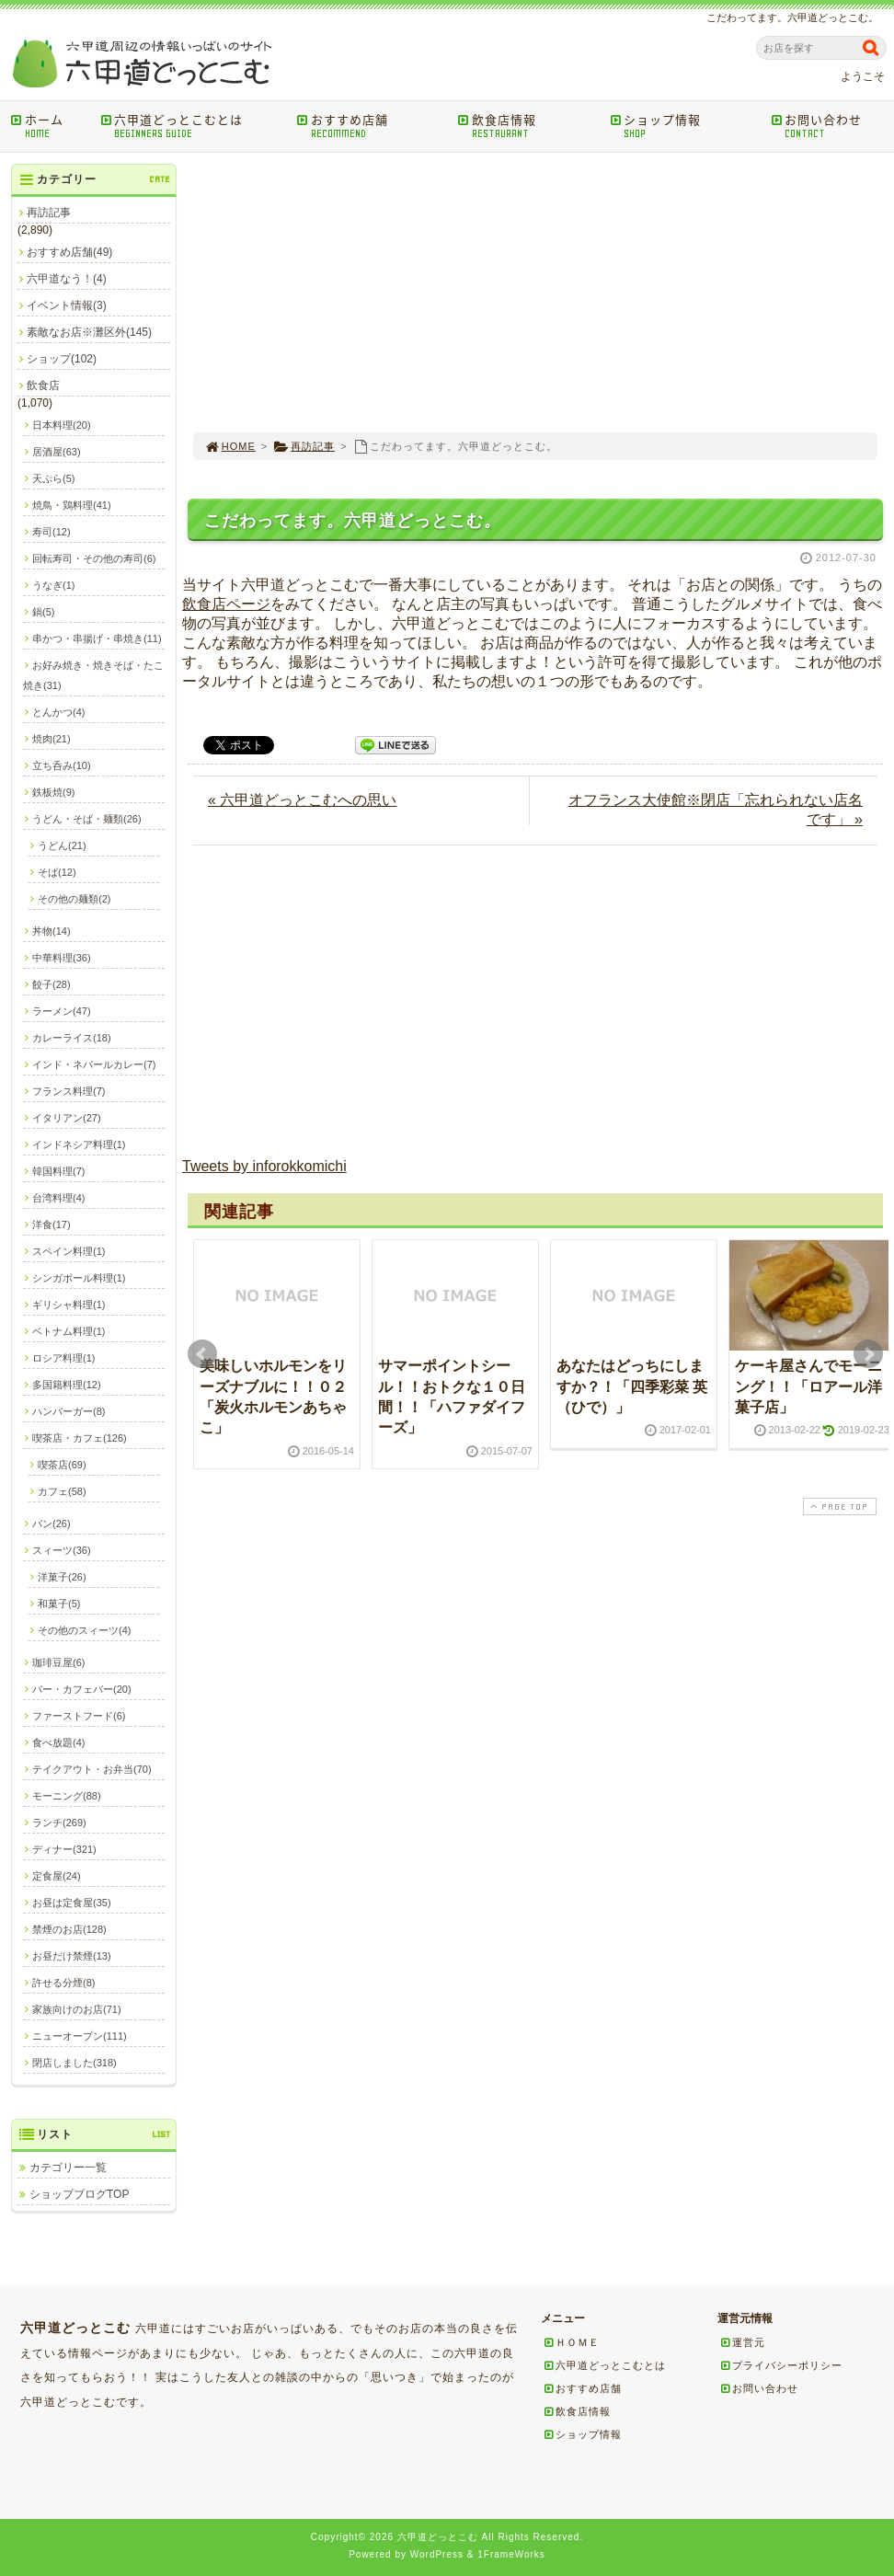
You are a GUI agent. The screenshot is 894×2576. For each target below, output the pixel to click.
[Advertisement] (535, 292)
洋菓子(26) (62, 1576)
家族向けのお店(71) (76, 2009)
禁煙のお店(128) (69, 1929)
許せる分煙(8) (63, 1982)
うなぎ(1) (53, 585)
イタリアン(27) (66, 1117)
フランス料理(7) (68, 1091)
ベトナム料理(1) (68, 1331)
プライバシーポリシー (780, 2365)
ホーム (49, 125)
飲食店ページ (226, 604)
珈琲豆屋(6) (58, 1662)
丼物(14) (51, 931)
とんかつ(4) (58, 712)
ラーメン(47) (61, 1011)
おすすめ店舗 (371, 125)
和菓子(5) (59, 1603)
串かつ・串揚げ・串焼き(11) (97, 638)
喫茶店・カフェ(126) (79, 1437)
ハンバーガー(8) (68, 1411)
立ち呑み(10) (61, 765)
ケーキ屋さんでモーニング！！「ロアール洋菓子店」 (808, 1386)
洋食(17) (51, 1224)
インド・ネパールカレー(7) (93, 1064)
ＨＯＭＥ (571, 2342)
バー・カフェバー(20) (82, 1689)
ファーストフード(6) (78, 1715)
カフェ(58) (62, 1491)
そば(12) (57, 872)
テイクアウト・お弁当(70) (92, 1769)
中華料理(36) (61, 957)
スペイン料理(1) (68, 1251)
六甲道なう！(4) (67, 278)
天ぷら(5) (53, 478)
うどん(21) (62, 845)
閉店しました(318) (74, 2062)
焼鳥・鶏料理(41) (71, 505)
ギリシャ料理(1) (68, 1304)
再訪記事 (304, 446)
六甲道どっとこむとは (192, 125)
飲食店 (43, 385)
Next (868, 1354)
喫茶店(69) (62, 1464)
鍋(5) (43, 611)
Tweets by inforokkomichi (264, 1166)
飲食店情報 (527, 125)
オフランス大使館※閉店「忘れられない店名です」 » (715, 809)
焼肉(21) (51, 738)
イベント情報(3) (67, 305)
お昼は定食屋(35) (71, 1902)
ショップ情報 (684, 125)
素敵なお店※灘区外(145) (89, 332)
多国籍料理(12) (66, 1384)
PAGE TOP (838, 1506)
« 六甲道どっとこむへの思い (302, 800)
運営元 (742, 2342)
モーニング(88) (66, 1795)
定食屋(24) (56, 1875)
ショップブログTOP (79, 2194)
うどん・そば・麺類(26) (87, 818)
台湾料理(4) (58, 1197)
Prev (202, 1354)
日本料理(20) (61, 425)
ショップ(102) (62, 358)
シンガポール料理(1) (78, 1277)
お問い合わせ (831, 125)
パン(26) (51, 1523)
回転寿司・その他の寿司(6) (93, 558)
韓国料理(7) (58, 1171)
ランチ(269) (59, 1822)
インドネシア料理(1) (78, 1144)
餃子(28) (51, 984)
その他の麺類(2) (74, 898)
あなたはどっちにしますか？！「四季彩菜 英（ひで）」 (631, 1386)
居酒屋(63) (56, 451)
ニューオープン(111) (79, 2035)
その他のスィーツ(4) (84, 1630)
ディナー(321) (64, 1849)
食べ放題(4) (58, 1742)
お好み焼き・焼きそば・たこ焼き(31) (93, 675)
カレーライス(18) (71, 1037)
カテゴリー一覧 (68, 2167)
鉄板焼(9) (53, 792)
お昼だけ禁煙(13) (71, 1955)
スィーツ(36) (61, 1550)
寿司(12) (51, 531)
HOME (230, 446)
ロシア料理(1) (63, 1357)
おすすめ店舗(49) (69, 252)
